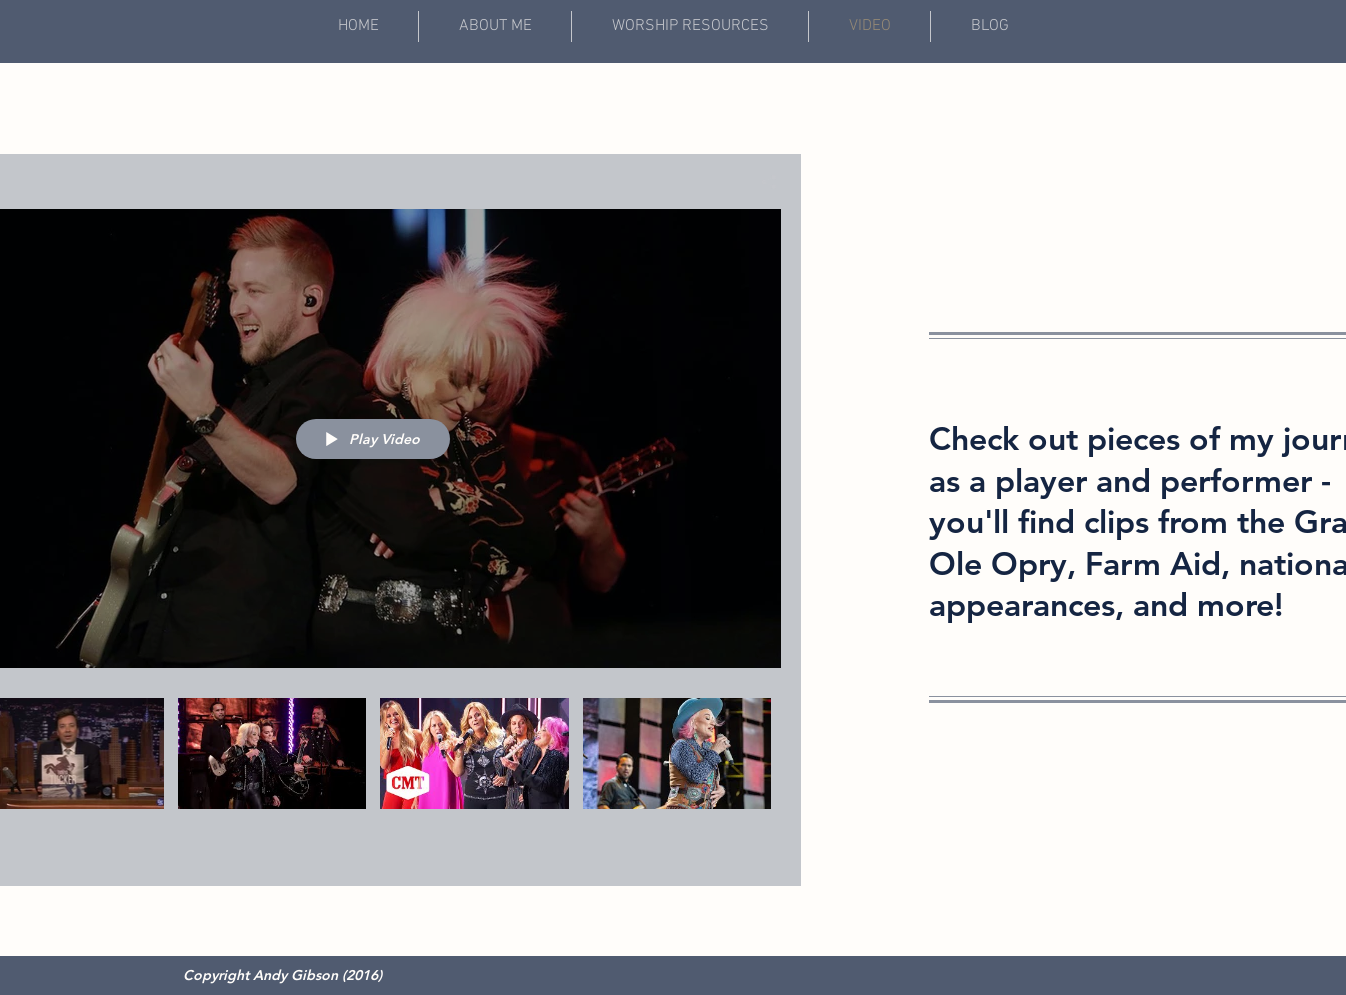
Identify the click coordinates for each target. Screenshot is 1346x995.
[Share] (761, 182)
